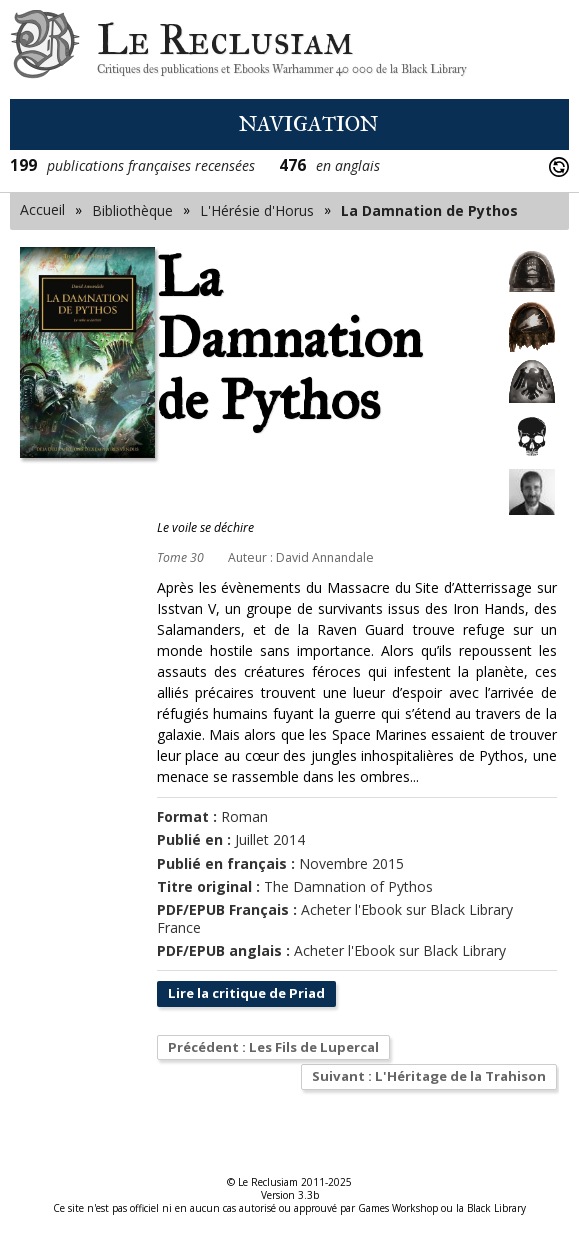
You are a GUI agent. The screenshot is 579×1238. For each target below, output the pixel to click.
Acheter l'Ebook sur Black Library (400, 950)
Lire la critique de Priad (251, 993)
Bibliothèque (132, 210)
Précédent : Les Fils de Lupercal (281, 1048)
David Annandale (325, 557)
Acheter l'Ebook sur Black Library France (335, 918)
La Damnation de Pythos (429, 210)
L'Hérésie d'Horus (257, 210)
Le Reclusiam (45, 49)
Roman (244, 816)
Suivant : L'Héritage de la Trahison (421, 1078)
